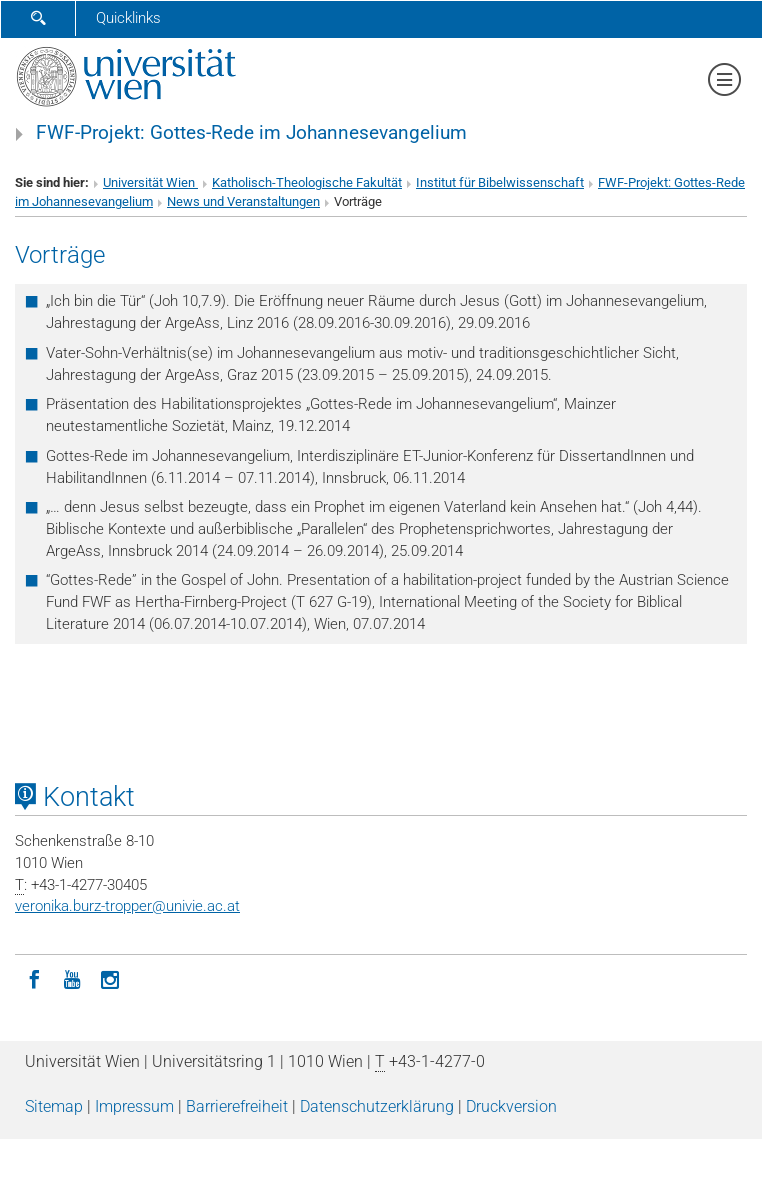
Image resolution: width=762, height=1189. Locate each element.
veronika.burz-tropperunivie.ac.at (127, 906)
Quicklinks (128, 18)
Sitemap (54, 1106)
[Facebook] (34, 978)
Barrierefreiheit (237, 1106)
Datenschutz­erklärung (377, 1106)
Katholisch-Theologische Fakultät (307, 182)
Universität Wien (150, 182)
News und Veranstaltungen (243, 201)
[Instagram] (110, 978)
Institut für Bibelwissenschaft (500, 182)
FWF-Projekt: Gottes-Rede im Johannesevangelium (251, 133)
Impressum (134, 1106)
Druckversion (511, 1106)
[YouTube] (72, 978)
